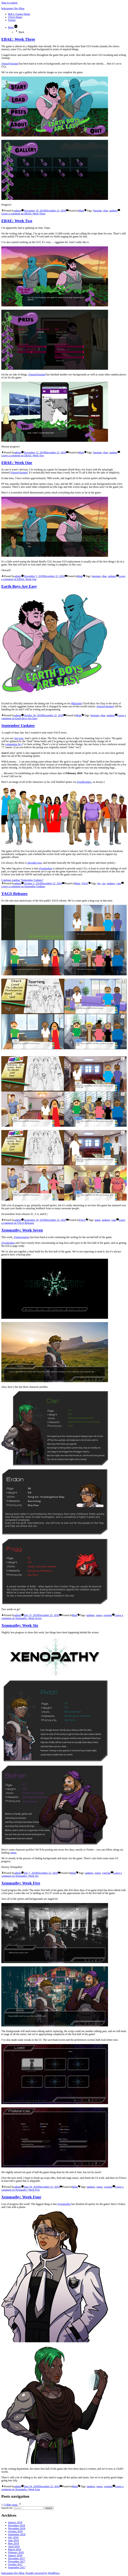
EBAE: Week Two (16, 221)
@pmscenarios (22, 1237)
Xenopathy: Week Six (19, 1625)
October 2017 (15, 2564)
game (97, 1220)
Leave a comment (23, 213)
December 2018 (16, 2525)
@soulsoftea (45, 868)
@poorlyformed (9, 63)
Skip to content (9, 2)
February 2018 (16, 2552)
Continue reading (22, 880)
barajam (97, 210)
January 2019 (15, 2522)
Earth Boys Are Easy (19, 586)
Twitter (12, 20)
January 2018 (15, 2555)
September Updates (18, 725)
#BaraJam (76, 703)
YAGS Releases (14, 893)
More (11, 27)
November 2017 (16, 2561)
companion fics (13, 744)
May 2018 (13, 2543)
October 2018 (15, 2531)
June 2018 (13, 2540)
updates (113, 210)
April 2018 (14, 2546)
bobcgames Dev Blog (12, 8)
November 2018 (16, 2528)
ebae (105, 210)
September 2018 (16, 2534)
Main (81, 210)
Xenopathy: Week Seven (22, 1230)
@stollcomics (84, 781)
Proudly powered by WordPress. (43, 2573)
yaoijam (108, 1615)
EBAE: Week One (16, 462)
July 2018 (13, 2537)
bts (98, 883)
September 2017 (16, 2567)
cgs (103, 883)
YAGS (84, 883)
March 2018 (14, 2549)
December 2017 (16, 2558)
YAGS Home (15, 17)
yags (118, 883)
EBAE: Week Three (18, 39)
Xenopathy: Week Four (21, 2197)
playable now (35, 862)
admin (17, 210)
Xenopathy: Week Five (20, 1883)
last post (18, 738)
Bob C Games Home (19, 14)
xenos (99, 1615)
